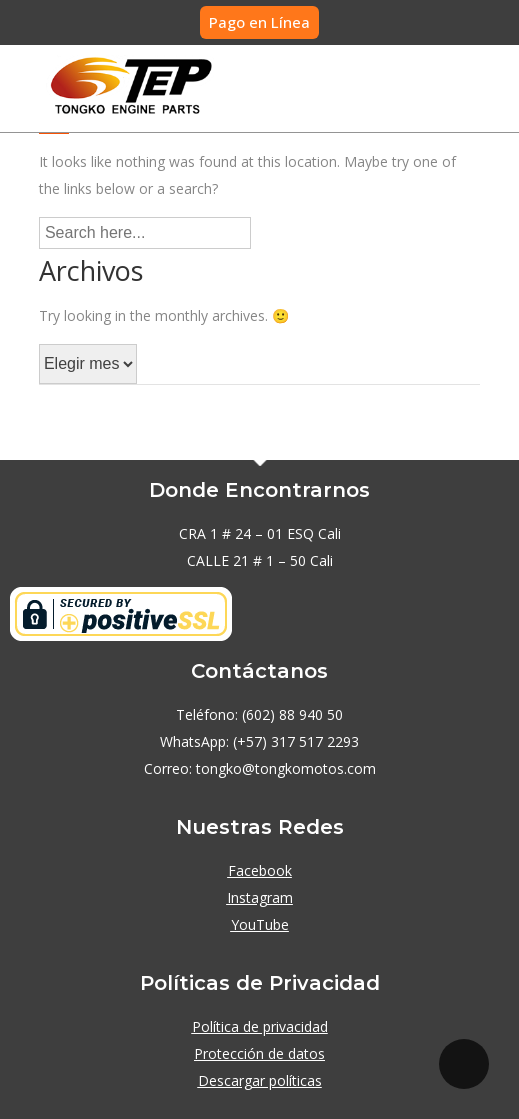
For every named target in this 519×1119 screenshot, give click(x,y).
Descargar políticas (260, 1080)
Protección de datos (259, 1053)
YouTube (260, 924)
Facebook (260, 870)
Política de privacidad (260, 1026)
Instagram (260, 897)
